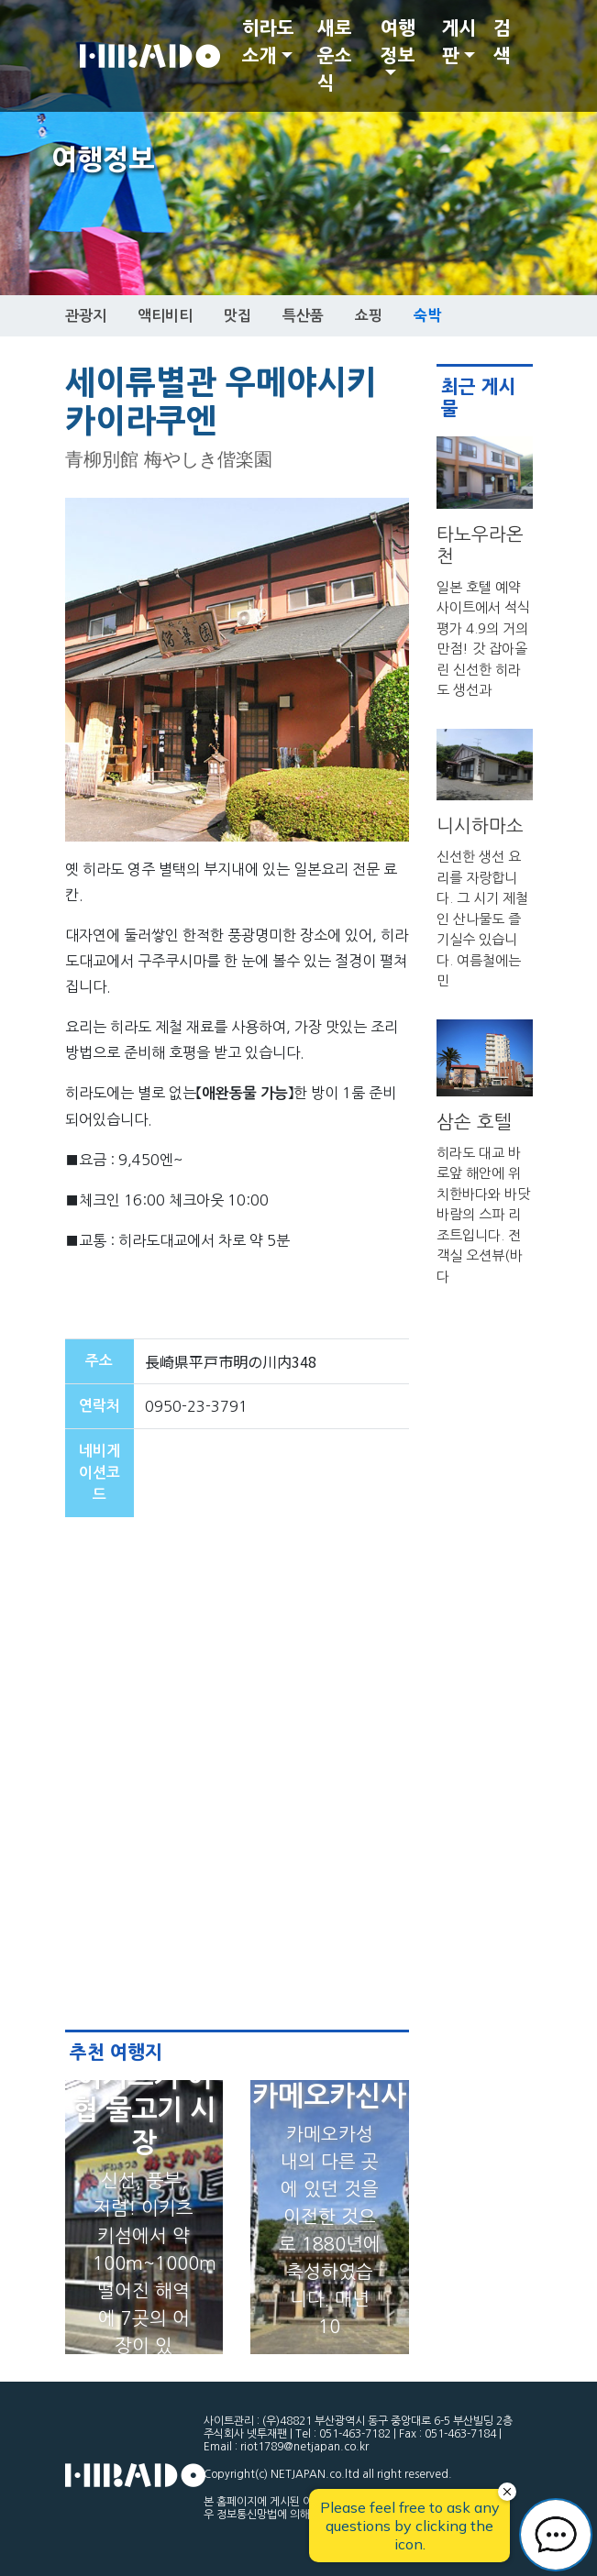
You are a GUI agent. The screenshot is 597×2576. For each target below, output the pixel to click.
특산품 (303, 316)
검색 (502, 42)
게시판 (459, 42)
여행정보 (398, 42)
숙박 (427, 315)
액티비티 (165, 316)
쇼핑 (368, 316)
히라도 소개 (268, 42)
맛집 (237, 316)
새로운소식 (334, 56)
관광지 (85, 316)
